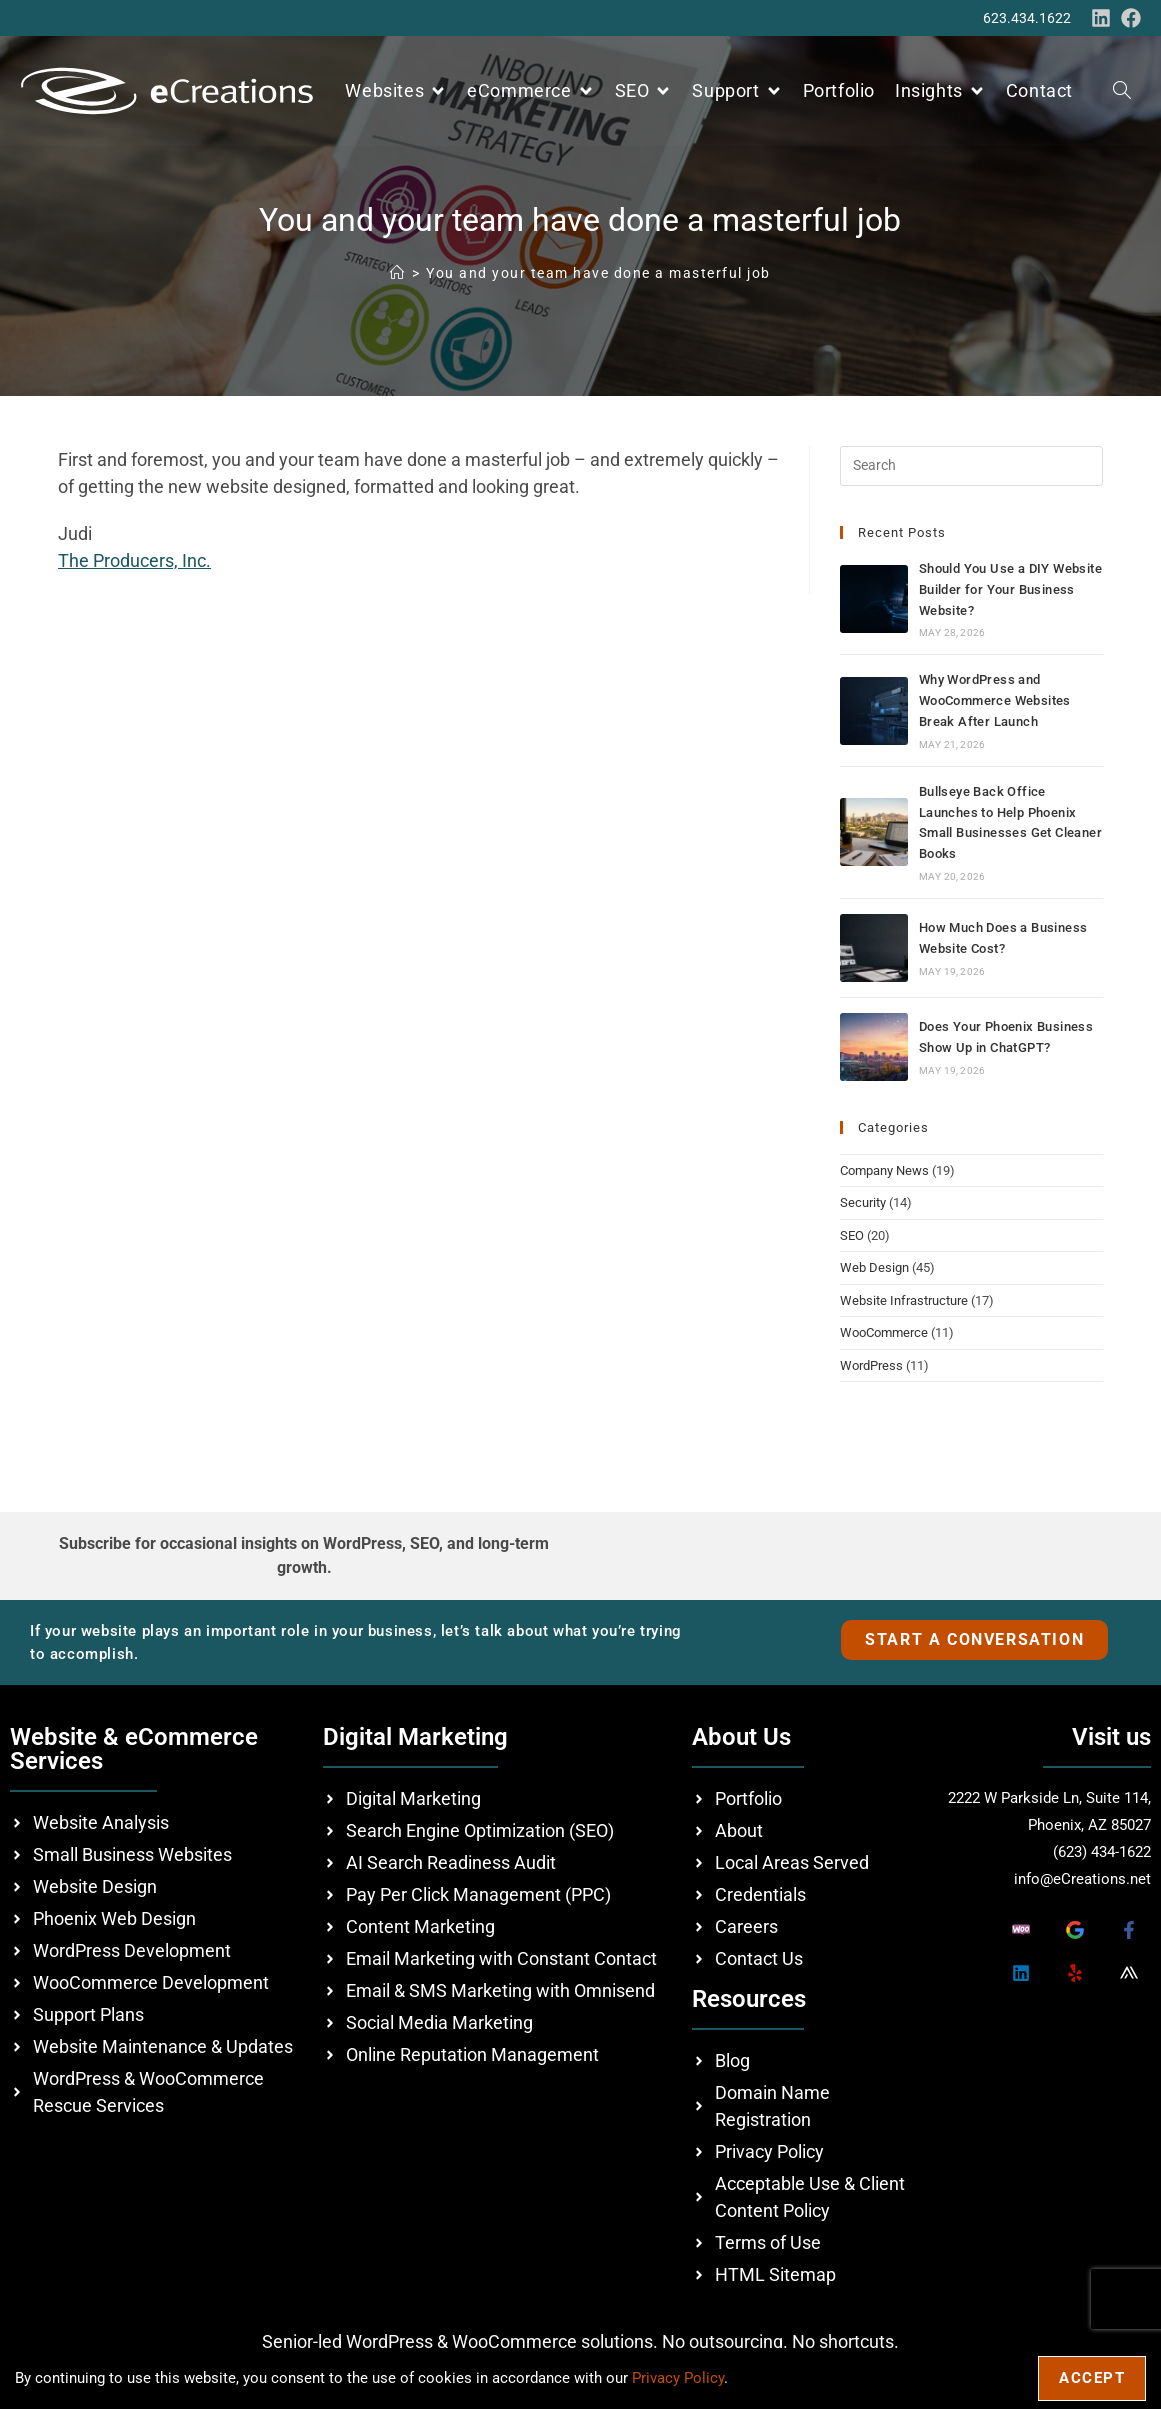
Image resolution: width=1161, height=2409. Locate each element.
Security (863, 1202)
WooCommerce (884, 1332)
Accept (1092, 2378)
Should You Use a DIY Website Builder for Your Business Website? (1010, 589)
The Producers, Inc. (134, 560)
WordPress (871, 1365)
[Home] (398, 273)
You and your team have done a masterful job (598, 273)
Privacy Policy (678, 2378)
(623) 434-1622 (1102, 1852)
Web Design (874, 1267)
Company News (884, 1170)
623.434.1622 (1027, 18)
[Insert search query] (971, 466)
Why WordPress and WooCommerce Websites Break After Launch (995, 700)
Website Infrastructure (904, 1300)
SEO (852, 1235)
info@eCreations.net (1082, 1879)
